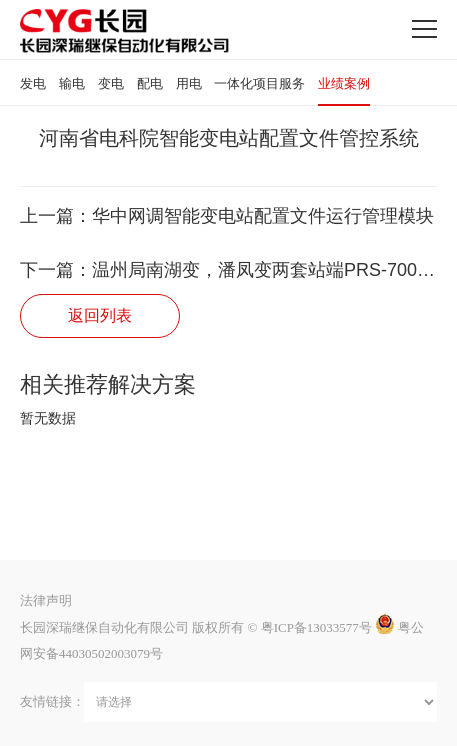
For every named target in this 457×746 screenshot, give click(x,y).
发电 (33, 83)
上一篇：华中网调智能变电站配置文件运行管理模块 (227, 216)
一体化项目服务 (259, 83)
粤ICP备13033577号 (316, 627)
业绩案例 (344, 83)
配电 (150, 83)
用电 (189, 83)
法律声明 (46, 600)
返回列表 (100, 315)
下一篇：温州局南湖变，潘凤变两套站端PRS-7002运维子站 (228, 270)
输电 (72, 83)
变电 (111, 83)
